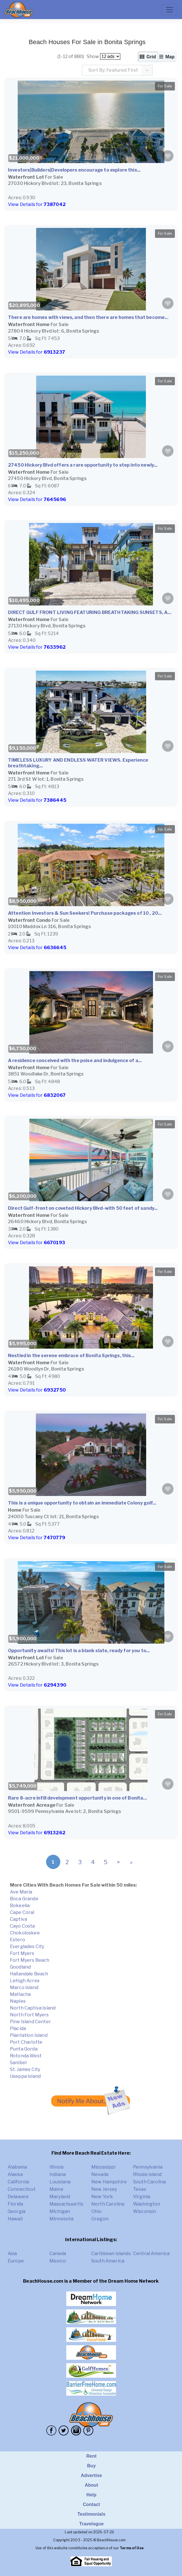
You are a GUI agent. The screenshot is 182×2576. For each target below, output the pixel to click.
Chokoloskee (25, 1933)
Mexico (57, 2261)
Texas (139, 2189)
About (91, 2485)
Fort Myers (22, 1953)
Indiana (57, 2174)
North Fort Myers (29, 2014)
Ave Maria (21, 1892)
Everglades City (27, 1946)
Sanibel (18, 2062)
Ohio (96, 2211)
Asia (12, 2253)
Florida (15, 2204)
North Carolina (107, 2204)
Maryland (59, 2196)
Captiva (18, 1919)
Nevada (99, 2174)
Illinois (56, 2167)
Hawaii (15, 2218)
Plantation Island (28, 2035)
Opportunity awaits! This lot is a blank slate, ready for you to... (79, 1650)
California (18, 2182)
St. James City (25, 2069)
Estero (17, 1939)
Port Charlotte (26, 2042)
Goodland (20, 1967)
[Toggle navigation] (169, 9)
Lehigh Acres (25, 1980)
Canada (57, 2253)
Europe (16, 2261)
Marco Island (24, 1987)
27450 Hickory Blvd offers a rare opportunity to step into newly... (83, 465)
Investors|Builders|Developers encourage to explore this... (74, 170)
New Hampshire (109, 2182)
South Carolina (149, 2182)
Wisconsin (144, 2211)
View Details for (37, 204)
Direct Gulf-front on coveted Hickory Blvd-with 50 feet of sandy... (83, 1208)
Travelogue (91, 2523)
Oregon (99, 2218)
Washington (146, 2204)
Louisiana (60, 2182)
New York (102, 2196)
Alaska (15, 2174)
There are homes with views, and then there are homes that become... (88, 317)
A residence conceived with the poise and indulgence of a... (75, 1060)
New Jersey (104, 2189)
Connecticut (22, 2189)
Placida (18, 2028)
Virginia (141, 2196)
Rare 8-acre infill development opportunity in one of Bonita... (77, 1798)
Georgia (16, 2211)
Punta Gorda (24, 2049)
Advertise (91, 2475)
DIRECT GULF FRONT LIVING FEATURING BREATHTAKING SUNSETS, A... (89, 612)
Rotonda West (26, 2055)
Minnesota (61, 2218)
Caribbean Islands (111, 2253)
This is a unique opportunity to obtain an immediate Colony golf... (82, 1503)
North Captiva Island (32, 2008)
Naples (18, 2001)
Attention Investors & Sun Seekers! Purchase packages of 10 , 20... (85, 913)
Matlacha (20, 1994)
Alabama (17, 2167)
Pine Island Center (30, 2021)
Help (91, 2494)
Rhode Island (147, 2174)
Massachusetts (66, 2204)
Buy (91, 2465)
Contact (91, 2504)
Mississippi (103, 2167)
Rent (91, 2456)
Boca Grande (24, 1898)
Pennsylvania (147, 2167)
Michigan (59, 2211)
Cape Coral (22, 1912)
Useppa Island (25, 2076)
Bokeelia (20, 1905)
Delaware (18, 2196)
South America (107, 2261)
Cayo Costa (22, 1926)
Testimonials (91, 2514)
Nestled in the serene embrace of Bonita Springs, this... (71, 1355)
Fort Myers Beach (29, 1960)
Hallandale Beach (29, 1974)
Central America (151, 2253)
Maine (56, 2189)
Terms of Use (132, 2548)
